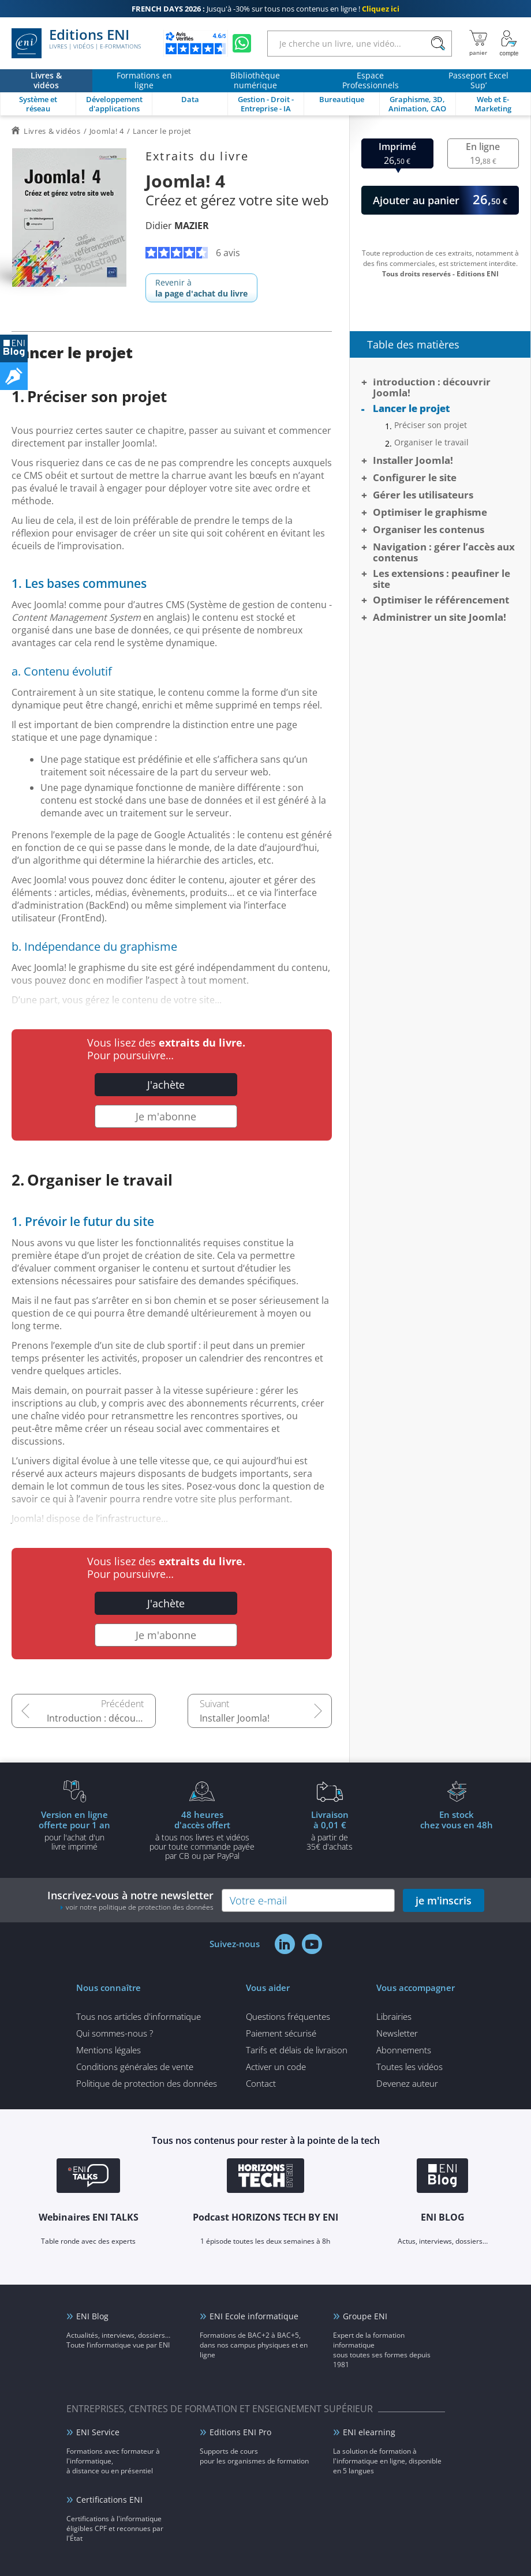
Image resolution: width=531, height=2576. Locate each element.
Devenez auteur (407, 2083)
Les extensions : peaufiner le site (441, 579)
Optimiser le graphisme (430, 512)
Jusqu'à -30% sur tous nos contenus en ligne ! (265, 8)
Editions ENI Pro (240, 2432)
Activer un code (276, 2066)
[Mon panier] (478, 43)
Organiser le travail (431, 442)
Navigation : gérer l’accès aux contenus (444, 552)
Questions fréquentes (288, 2016)
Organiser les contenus (428, 529)
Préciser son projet (430, 425)
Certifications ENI (109, 2499)
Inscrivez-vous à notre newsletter (130, 1900)
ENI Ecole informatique (254, 2316)
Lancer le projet (411, 408)
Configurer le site (415, 477)
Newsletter (397, 2033)
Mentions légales (108, 2050)
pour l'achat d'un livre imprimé (74, 1830)
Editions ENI (76, 43)
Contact (261, 2083)
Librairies (394, 2016)
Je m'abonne (166, 1116)
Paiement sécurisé (281, 2033)
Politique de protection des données (146, 2083)
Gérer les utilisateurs (423, 494)
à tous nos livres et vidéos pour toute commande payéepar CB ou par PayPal (202, 1835)
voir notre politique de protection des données (140, 1907)
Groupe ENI (365, 2316)
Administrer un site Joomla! (439, 617)
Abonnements (403, 2050)
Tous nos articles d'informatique (138, 2016)
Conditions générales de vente (134, 2066)
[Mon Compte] (509, 43)
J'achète (166, 1085)
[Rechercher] (438, 44)
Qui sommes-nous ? (114, 2033)
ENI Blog (92, 2316)
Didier (177, 225)
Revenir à (201, 288)
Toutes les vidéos (409, 2066)
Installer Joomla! (235, 1718)
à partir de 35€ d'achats (330, 1830)
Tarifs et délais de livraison (296, 2050)
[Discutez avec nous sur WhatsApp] (242, 43)
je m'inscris (444, 1900)
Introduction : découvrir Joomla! (101, 1718)
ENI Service (97, 2432)
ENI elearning (369, 2432)
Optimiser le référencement (441, 599)
